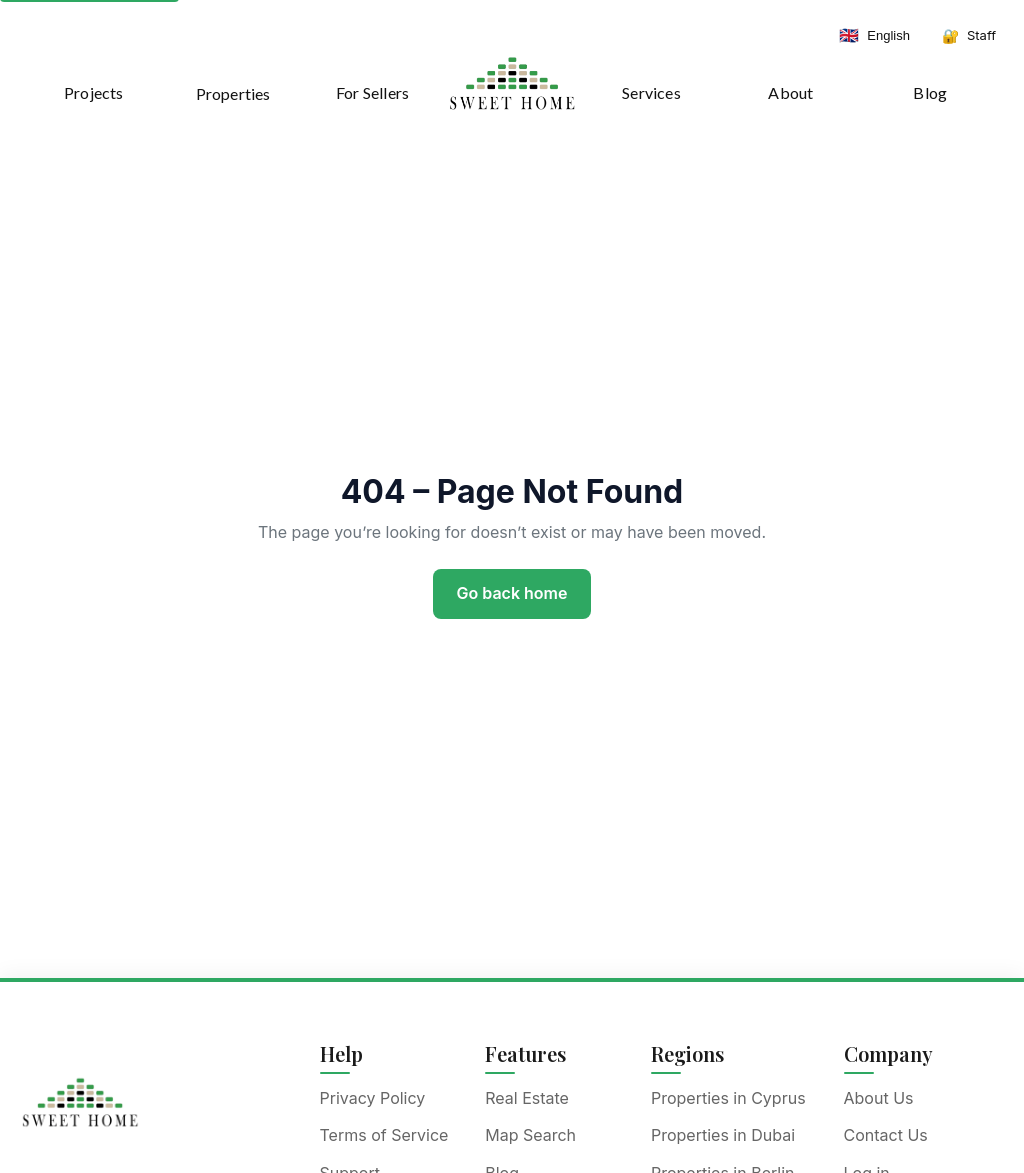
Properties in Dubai (723, 1135)
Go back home (512, 593)
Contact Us (886, 1135)
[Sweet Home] (80, 1102)
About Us (879, 1098)
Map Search (530, 1135)
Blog (930, 92)
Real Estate (527, 1098)
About (790, 92)
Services (651, 92)
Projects (94, 92)
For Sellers (372, 92)
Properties (233, 93)
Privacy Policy (373, 1098)
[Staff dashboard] (969, 36)
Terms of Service (384, 1135)
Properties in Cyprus (728, 1098)
